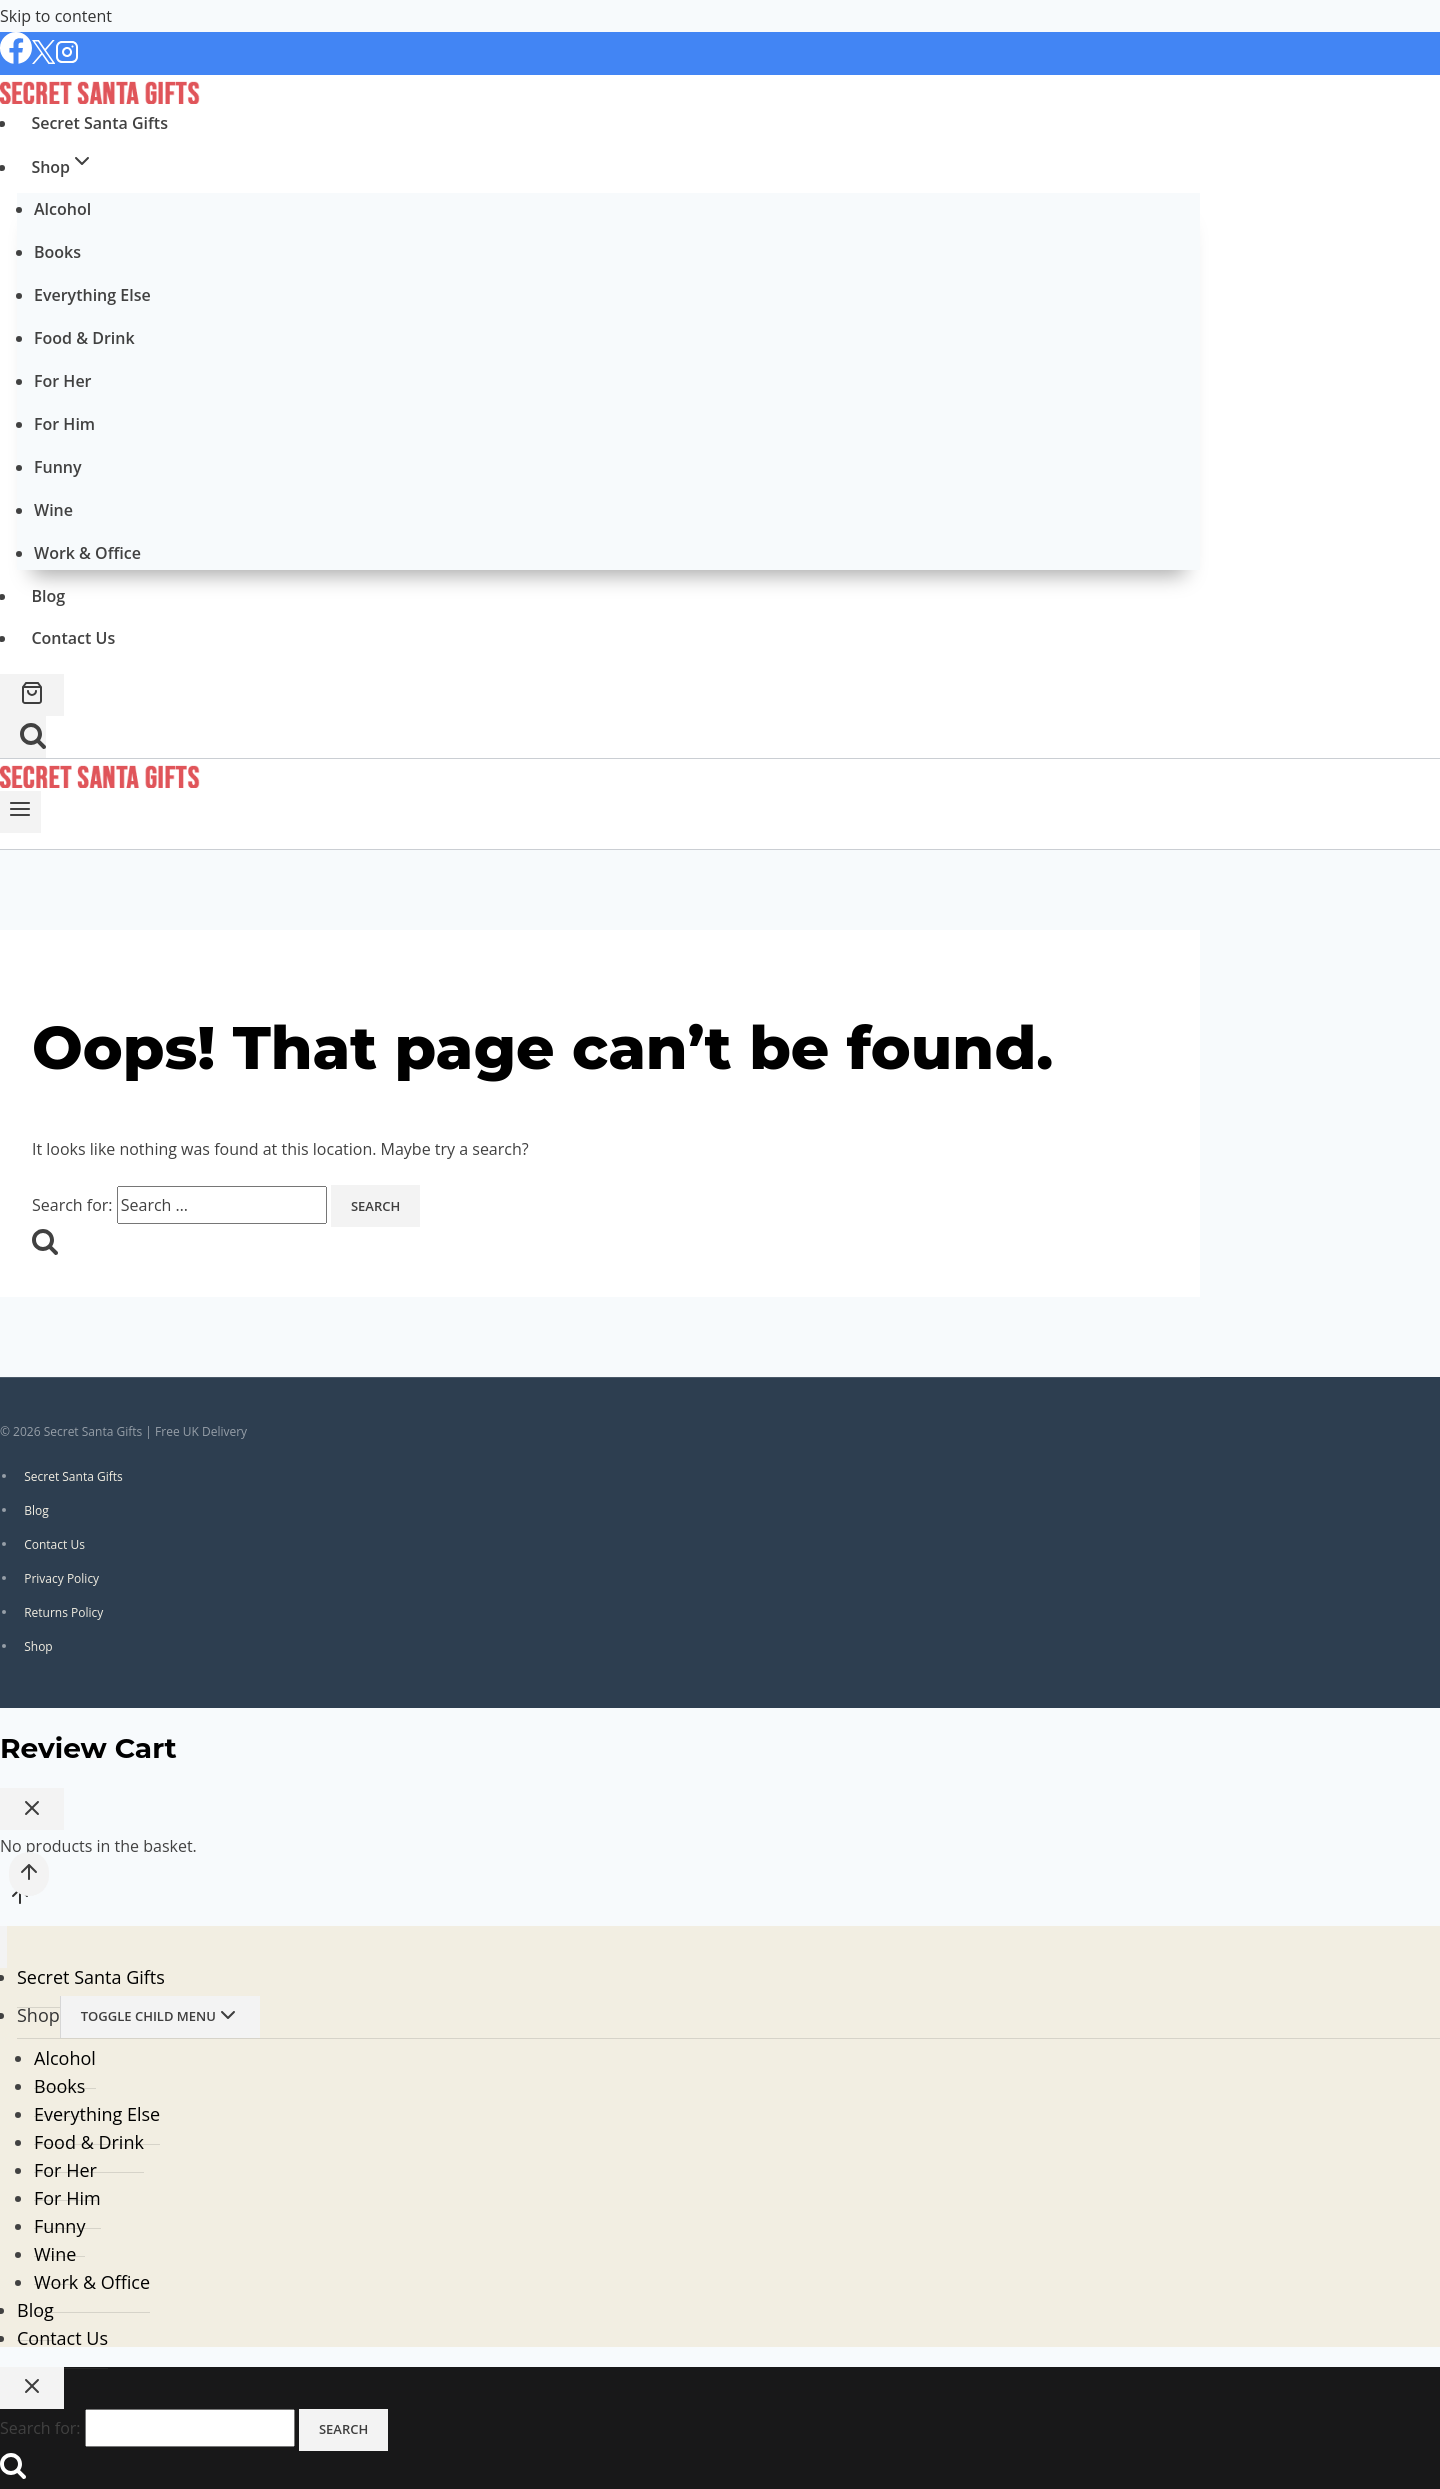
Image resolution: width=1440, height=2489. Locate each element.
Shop (38, 1645)
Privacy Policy (61, 1577)
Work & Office (87, 553)
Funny (58, 467)
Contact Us (73, 638)
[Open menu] (20, 812)
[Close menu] (3, 1947)
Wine (53, 510)
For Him (64, 424)
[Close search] (32, 2388)
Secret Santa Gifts (99, 123)
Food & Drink (84, 338)
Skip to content (56, 16)
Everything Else (92, 295)
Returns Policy (63, 1611)
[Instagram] (67, 58)
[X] (43, 58)
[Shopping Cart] (32, 695)
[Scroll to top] (19, 1901)
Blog (48, 596)
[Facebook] (16, 58)
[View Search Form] (23, 737)
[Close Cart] (32, 1809)
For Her (63, 381)
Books (57, 252)
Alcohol (62, 209)
